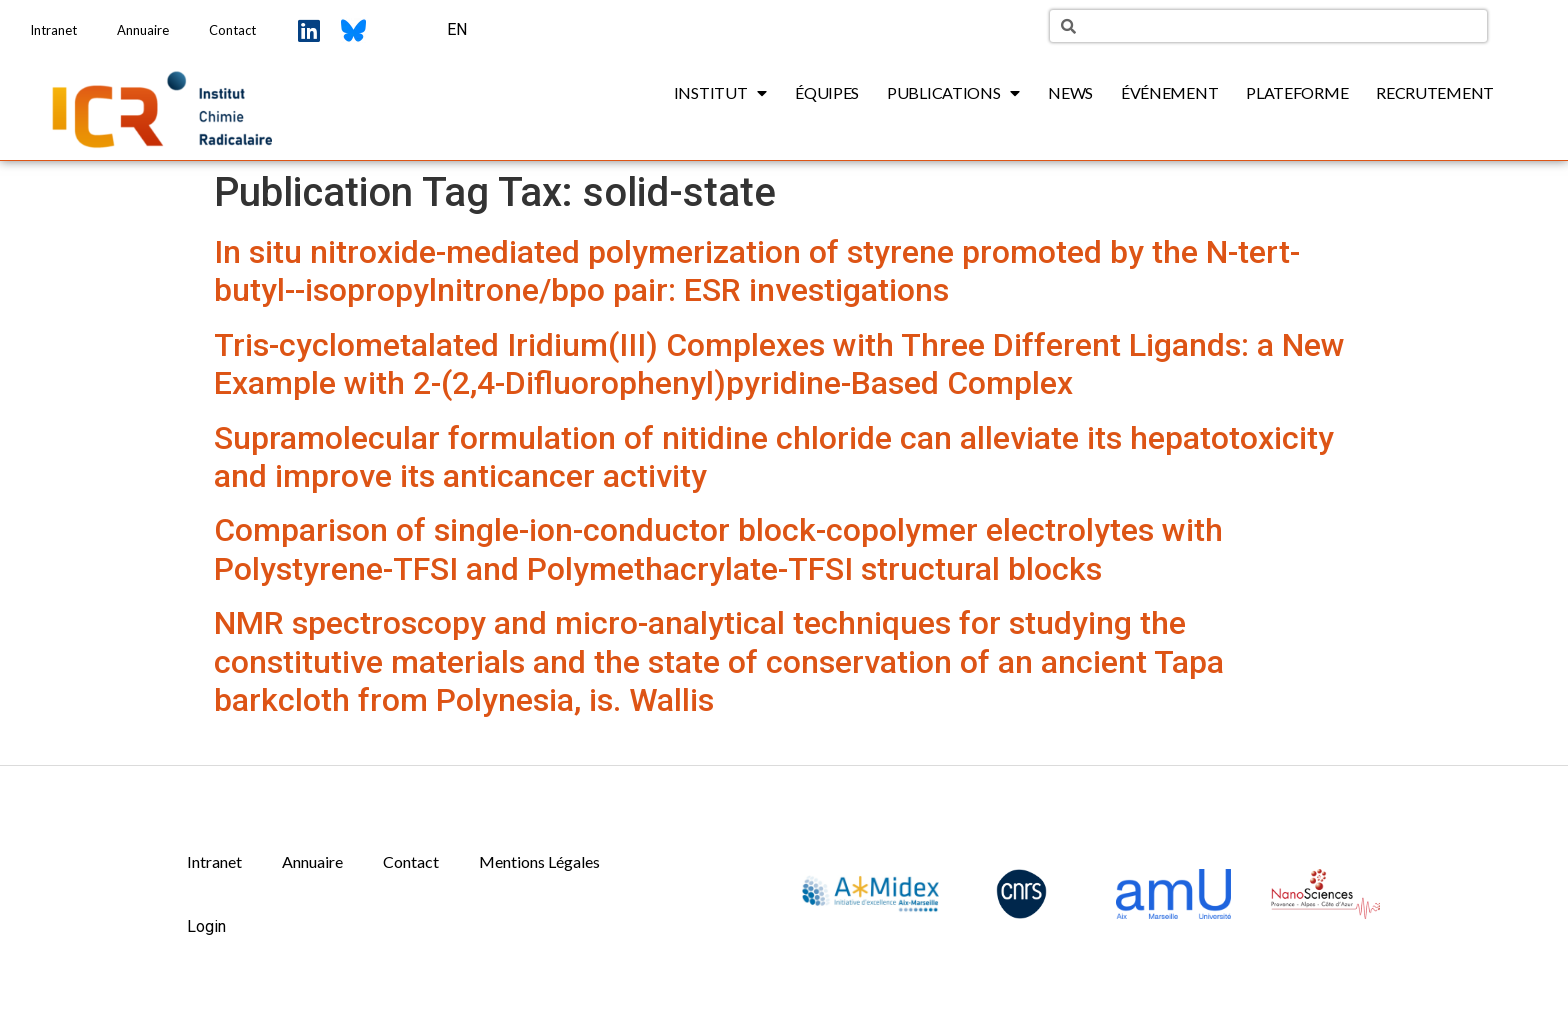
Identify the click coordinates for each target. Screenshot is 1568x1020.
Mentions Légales (539, 861)
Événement (1169, 92)
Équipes (827, 92)
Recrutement (1435, 92)
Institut (720, 93)
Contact (232, 30)
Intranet (53, 30)
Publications (953, 93)
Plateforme (1297, 92)
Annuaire (143, 30)
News (1070, 92)
